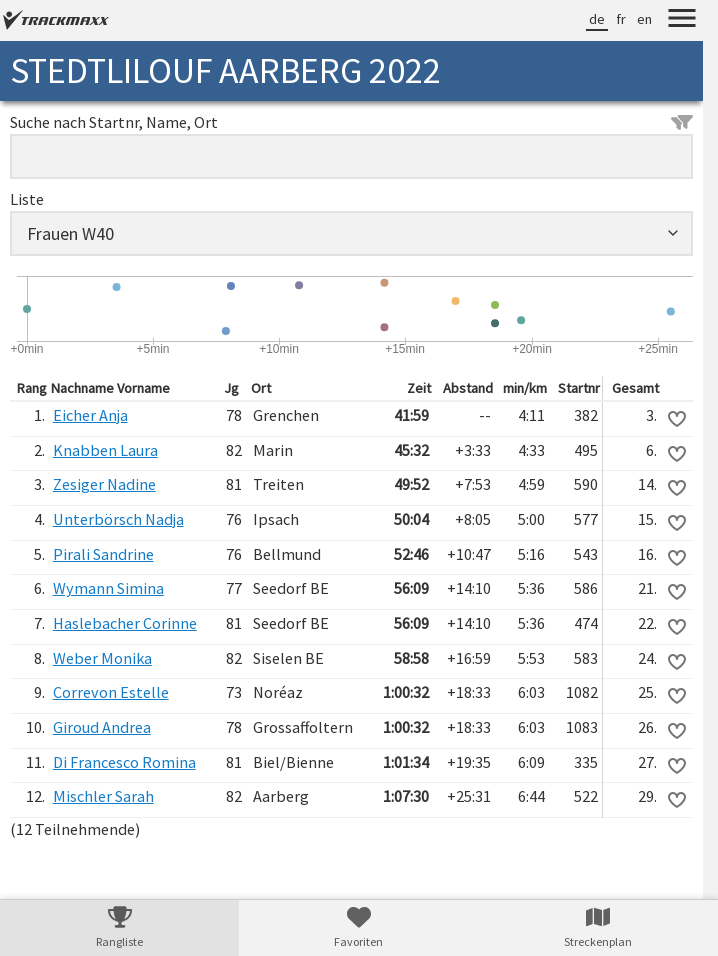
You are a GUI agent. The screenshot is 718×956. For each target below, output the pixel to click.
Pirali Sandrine (103, 554)
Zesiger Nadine (104, 484)
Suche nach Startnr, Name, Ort (351, 122)
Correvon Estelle (111, 692)
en (644, 19)
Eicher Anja (90, 415)
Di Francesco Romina (124, 762)
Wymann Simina (108, 588)
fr (621, 19)
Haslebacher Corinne (125, 623)
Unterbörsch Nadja (118, 519)
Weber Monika (102, 658)
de (597, 19)
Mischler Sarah (103, 796)
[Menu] (682, 21)
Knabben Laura (105, 450)
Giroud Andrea (102, 727)
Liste (27, 199)
